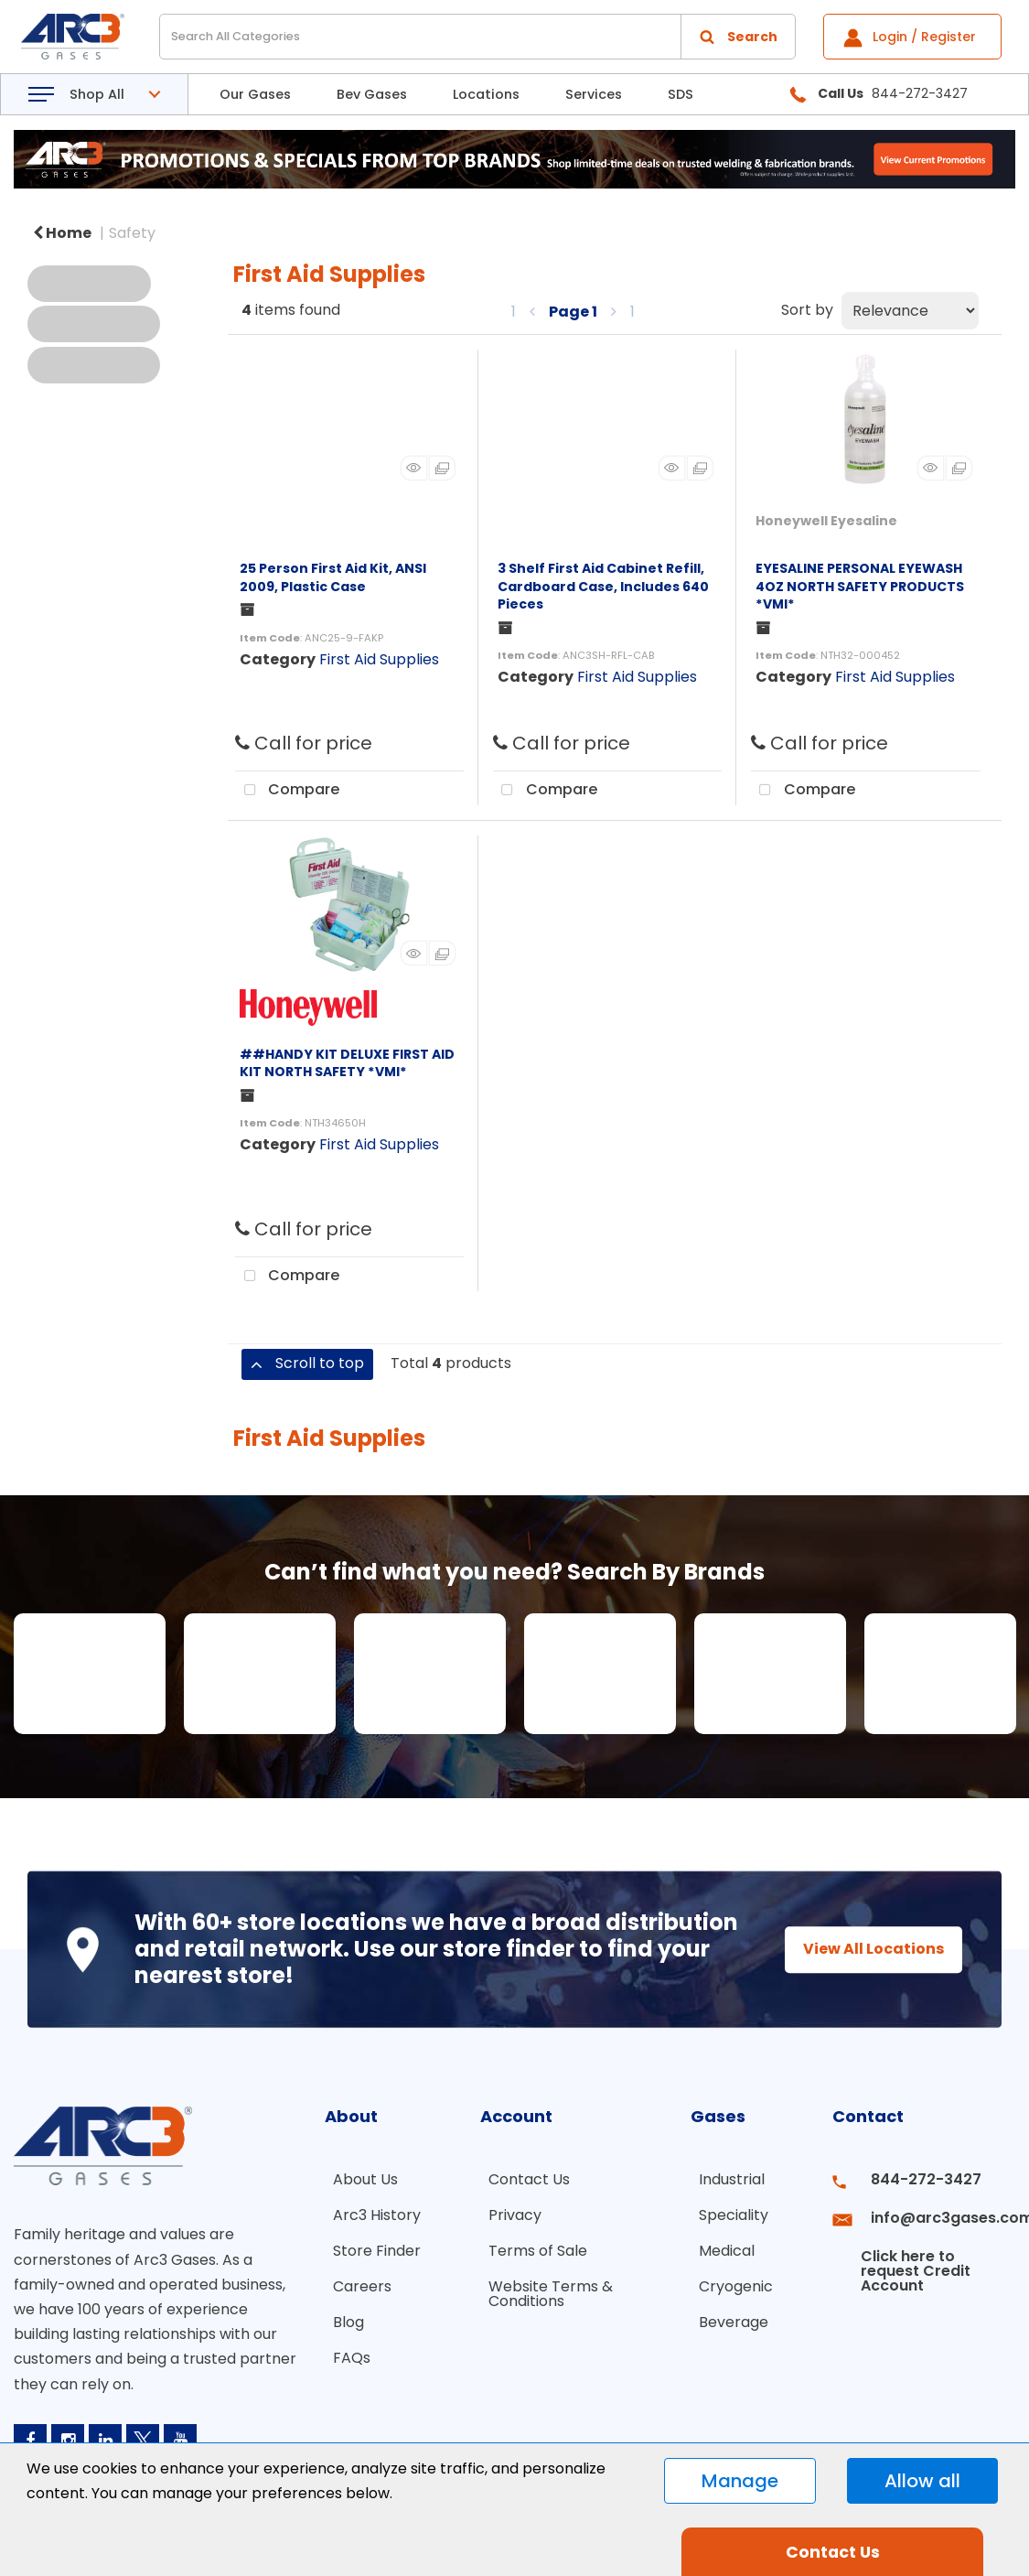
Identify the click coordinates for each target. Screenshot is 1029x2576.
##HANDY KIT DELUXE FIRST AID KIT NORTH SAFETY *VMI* (347, 1063)
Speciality (725, 2212)
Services (593, 94)
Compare (287, 790)
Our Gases (255, 94)
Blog (340, 2311)
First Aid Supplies (379, 659)
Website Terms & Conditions (542, 2285)
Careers (354, 2278)
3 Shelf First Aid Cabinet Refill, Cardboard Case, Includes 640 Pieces (603, 585)
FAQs (343, 2344)
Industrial (723, 2179)
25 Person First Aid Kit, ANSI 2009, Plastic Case (333, 577)
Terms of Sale (529, 2245)
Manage (740, 2481)
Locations (486, 94)
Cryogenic (728, 2278)
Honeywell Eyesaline (826, 521)
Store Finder (369, 2245)
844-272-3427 (913, 2179)
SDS (680, 94)
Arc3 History (369, 2212)
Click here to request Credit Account (907, 2252)
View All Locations (857, 1948)
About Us (357, 2179)
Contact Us (521, 2179)
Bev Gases (372, 94)
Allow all (922, 2481)
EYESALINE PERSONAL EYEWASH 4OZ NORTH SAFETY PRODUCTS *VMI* (860, 585)
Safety (132, 232)
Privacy (506, 2212)
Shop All (97, 94)
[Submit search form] (738, 36)
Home (62, 232)
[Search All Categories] (477, 36)
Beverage (725, 2311)
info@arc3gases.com (936, 2212)
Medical (718, 2245)
